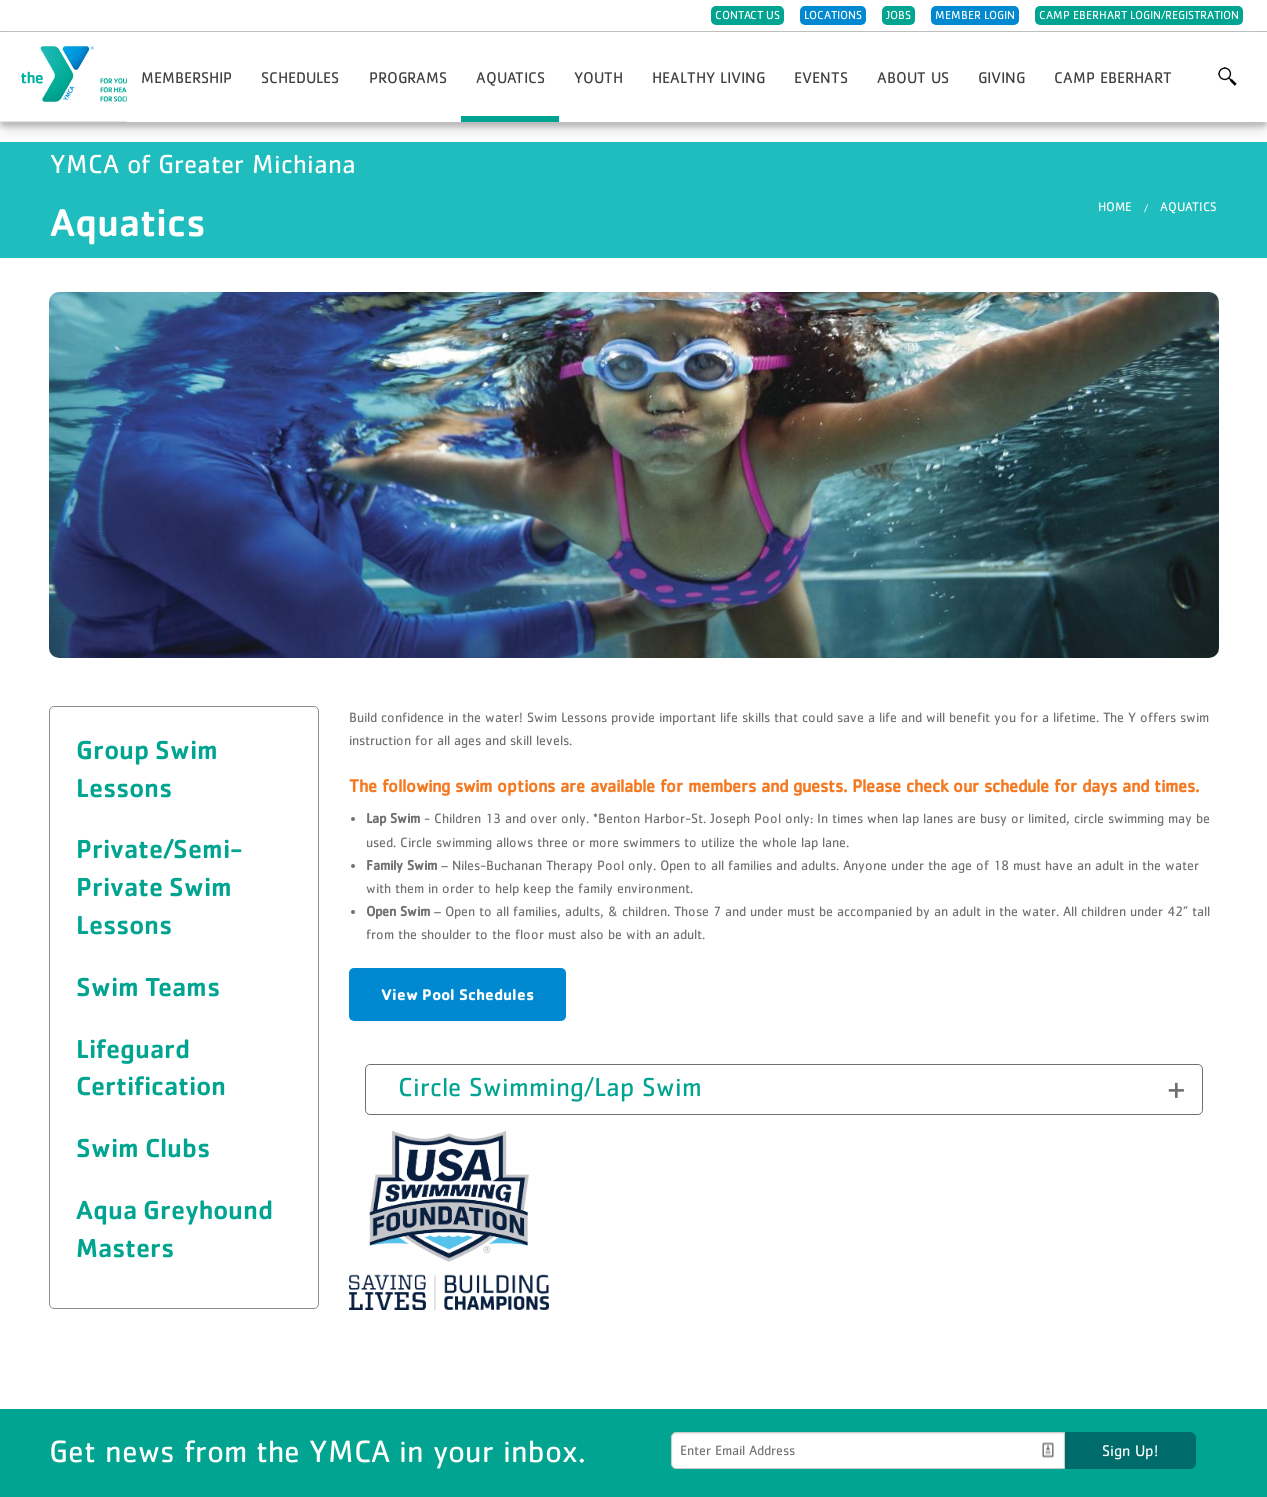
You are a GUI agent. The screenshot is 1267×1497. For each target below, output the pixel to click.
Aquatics (510, 77)
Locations (833, 15)
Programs (408, 77)
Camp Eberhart (1113, 77)
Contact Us (747, 15)
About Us (913, 77)
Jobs (898, 15)
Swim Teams (148, 986)
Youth (598, 77)
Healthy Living (708, 77)
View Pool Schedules (457, 994)
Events (821, 77)
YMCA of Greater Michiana (116, 75)
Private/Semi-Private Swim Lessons (159, 886)
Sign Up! (1130, 1450)
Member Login (975, 15)
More (1227, 77)
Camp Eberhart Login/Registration (1139, 15)
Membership (186, 77)
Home (1115, 206)
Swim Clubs (143, 1147)
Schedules (300, 77)
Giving (1001, 77)
